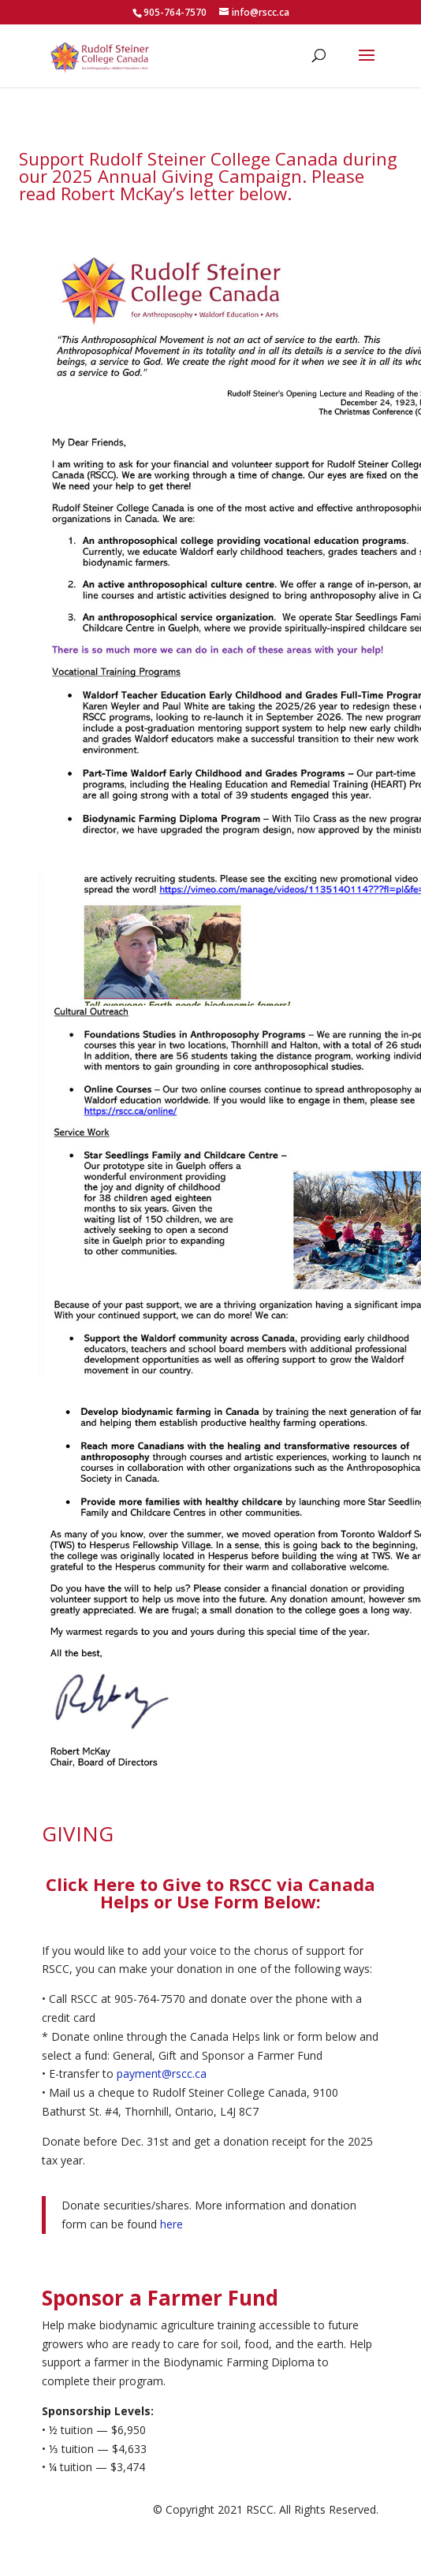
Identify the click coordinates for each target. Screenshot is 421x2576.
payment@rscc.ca (162, 2073)
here (171, 2224)
